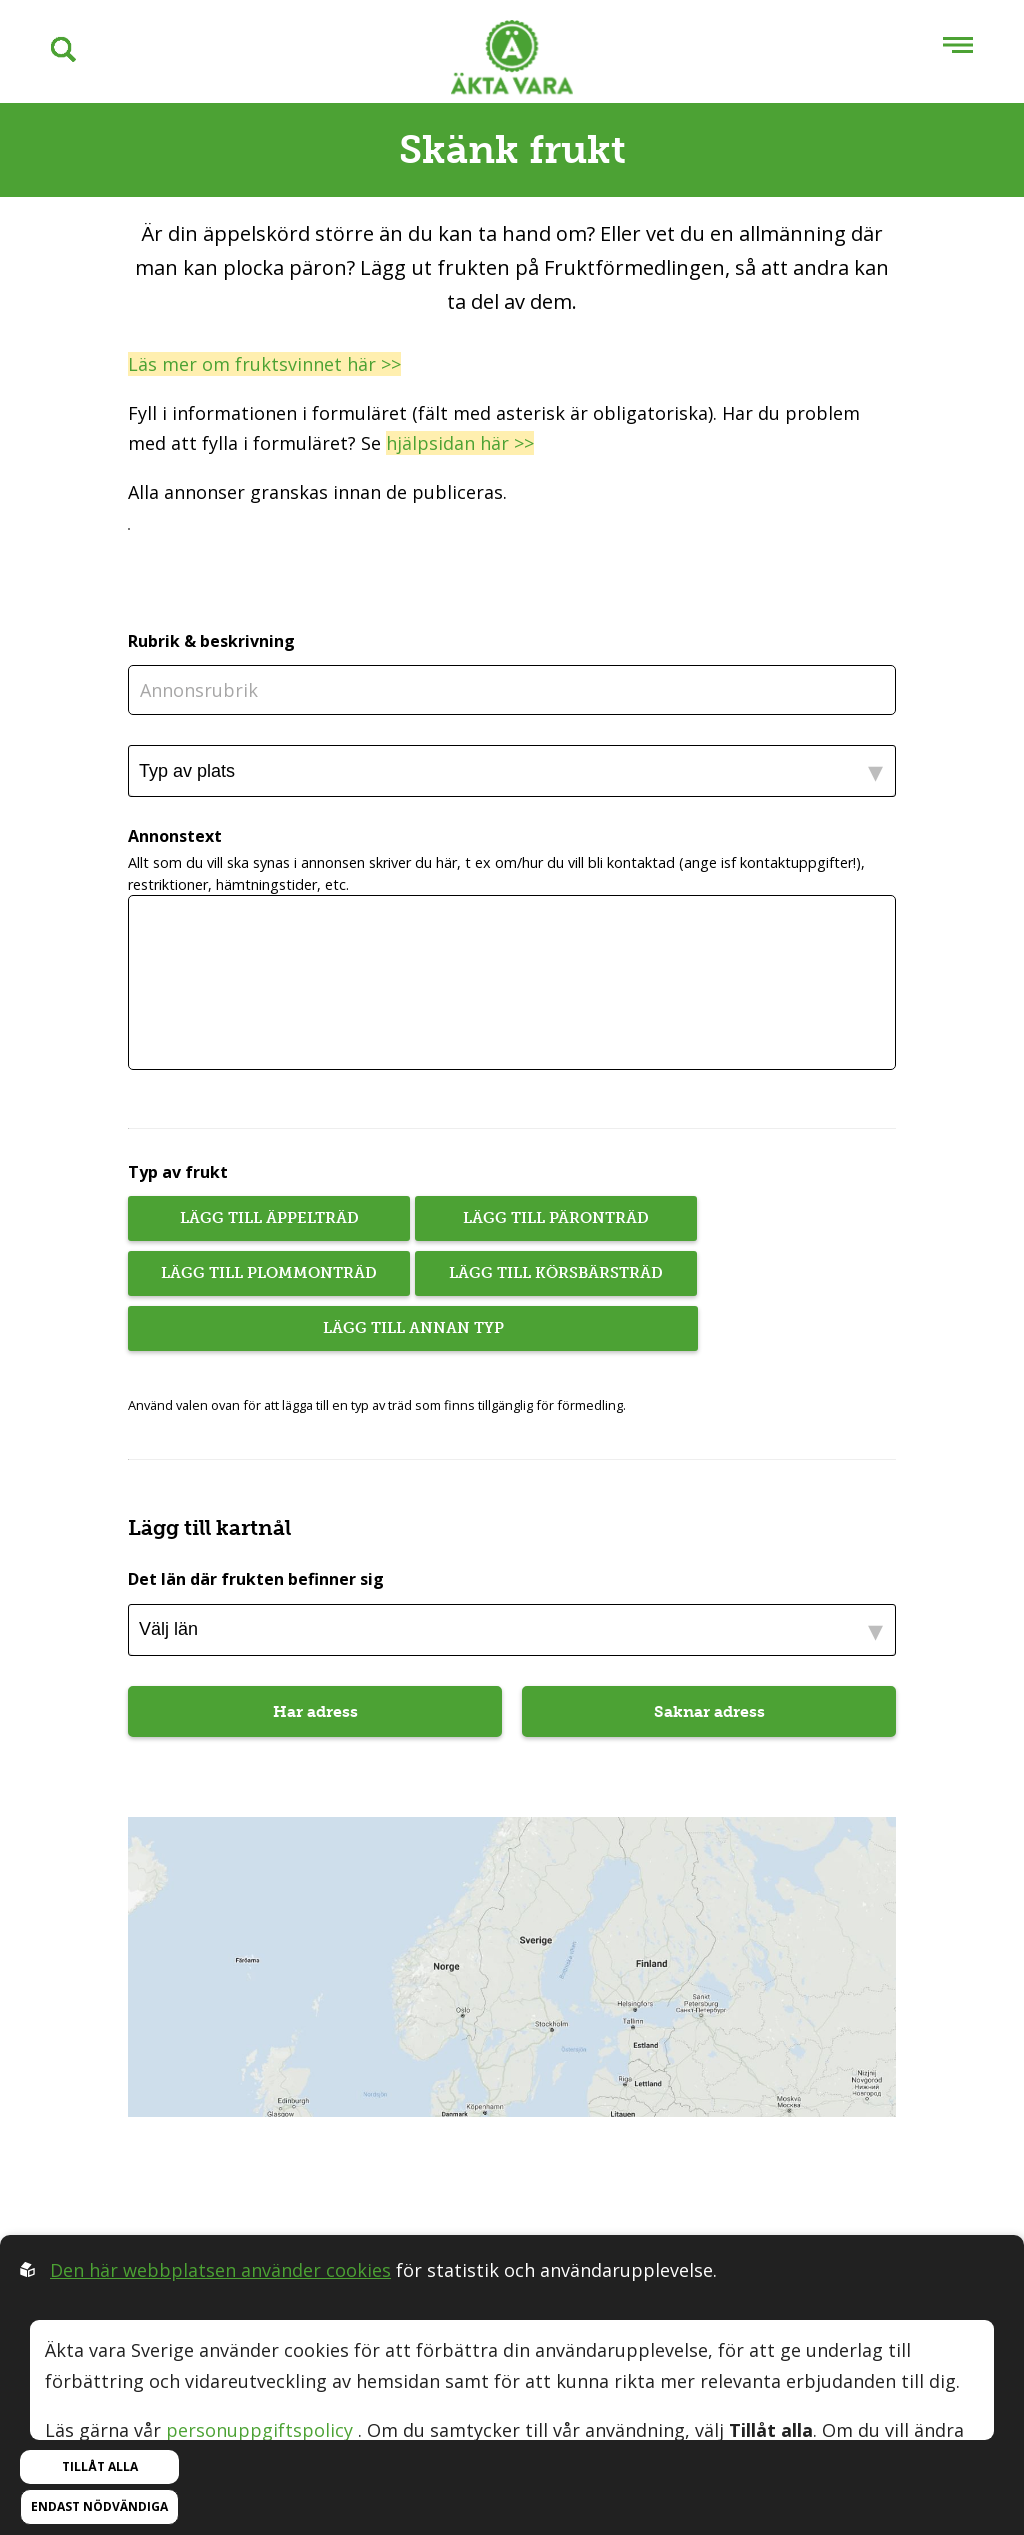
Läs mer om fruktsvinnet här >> (264, 364)
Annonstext (175, 836)
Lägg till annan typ (413, 1328)
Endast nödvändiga (99, 2506)
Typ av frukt (178, 1172)
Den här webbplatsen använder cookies (220, 2270)
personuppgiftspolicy (259, 2430)
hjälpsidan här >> (460, 443)
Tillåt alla (100, 2466)
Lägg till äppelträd (269, 1218)
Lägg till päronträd (556, 1218)
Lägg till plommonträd (269, 1273)
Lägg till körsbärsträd (556, 1273)
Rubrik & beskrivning (211, 641)
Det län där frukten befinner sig (256, 1579)
